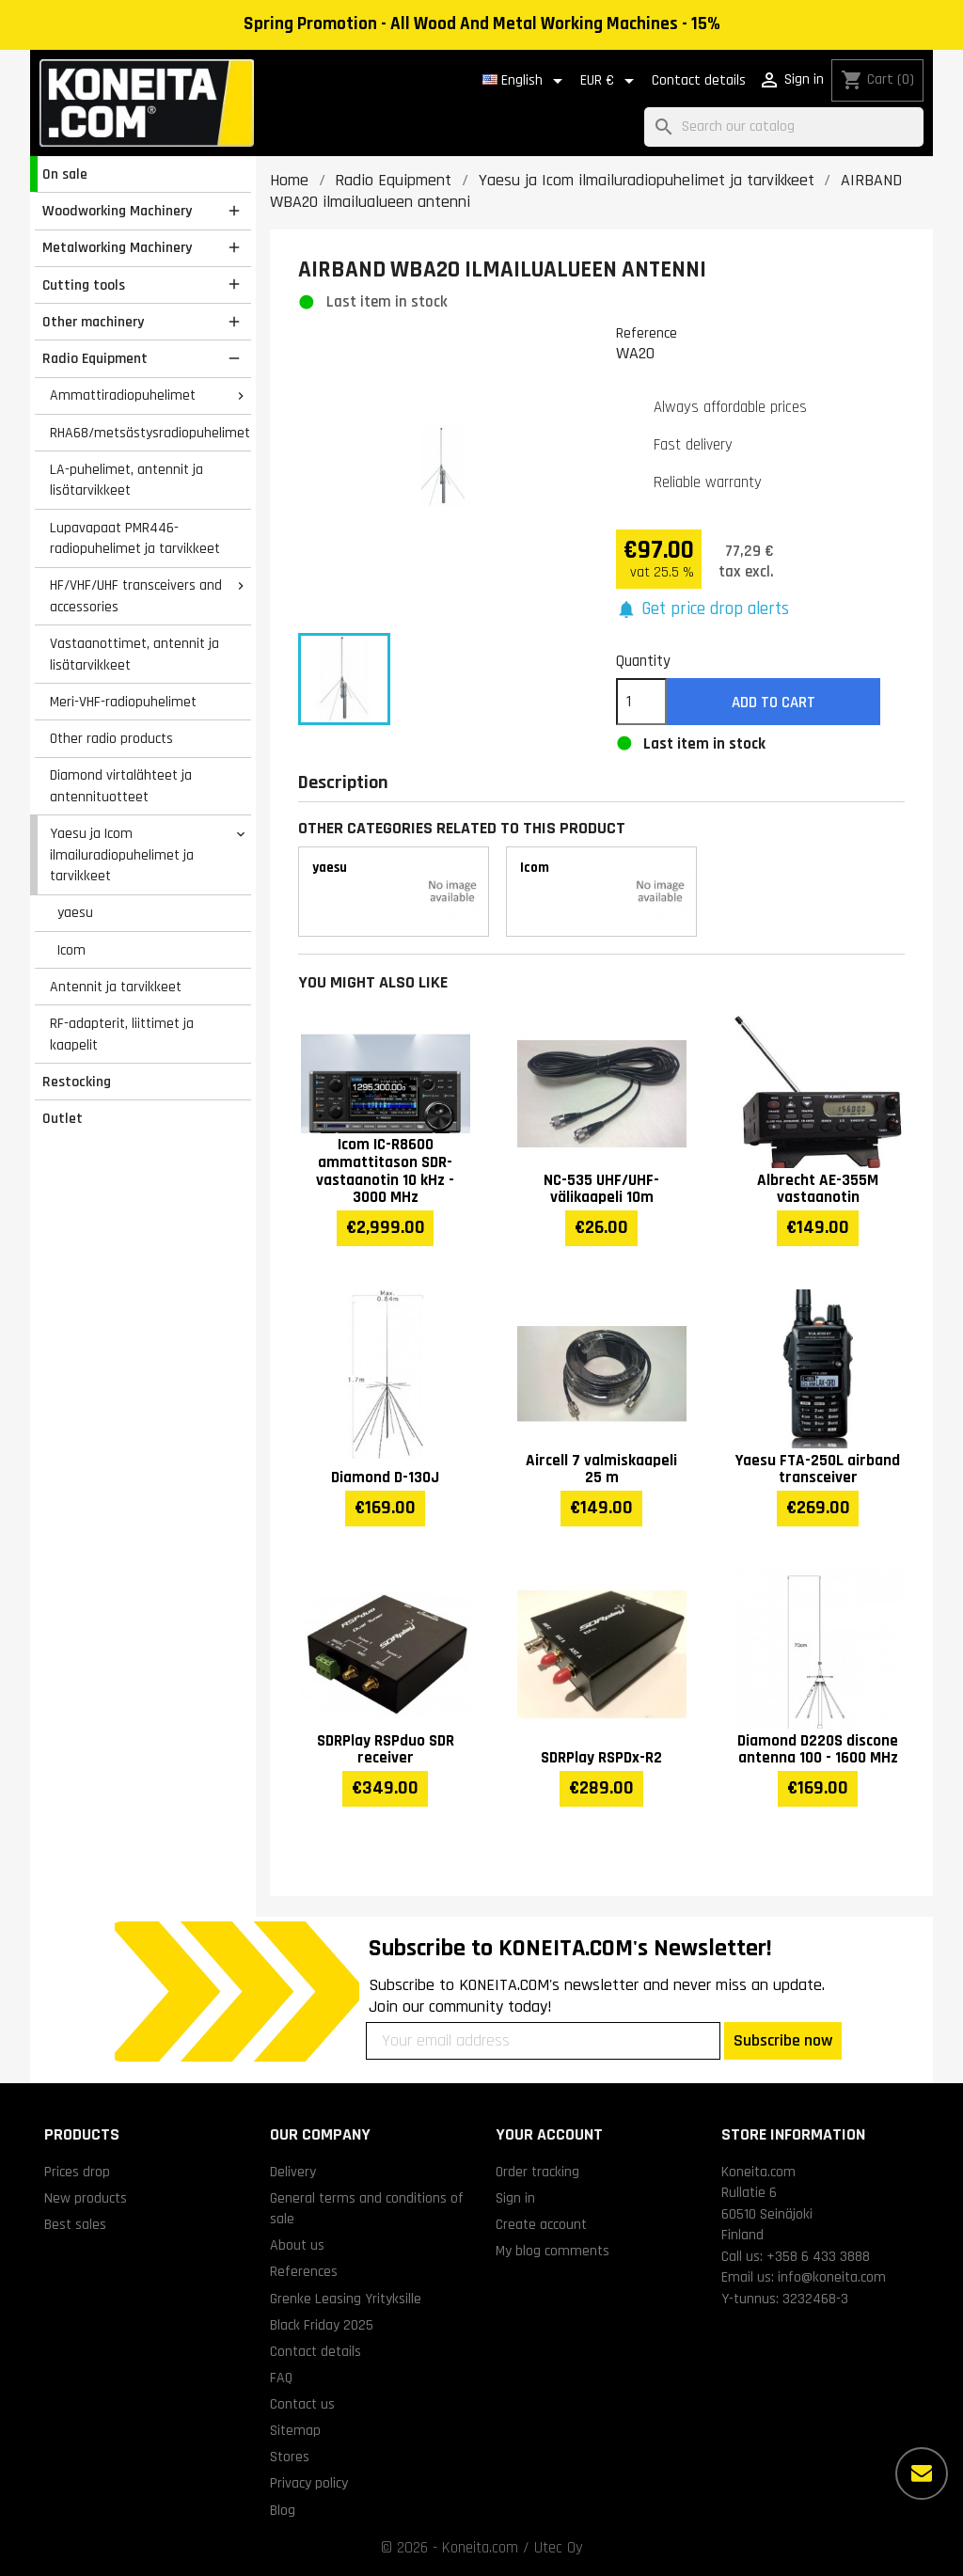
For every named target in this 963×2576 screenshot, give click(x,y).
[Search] (784, 127)
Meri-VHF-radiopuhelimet (123, 701)
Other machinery (93, 321)
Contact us (302, 2403)
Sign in (515, 2198)
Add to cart (773, 702)
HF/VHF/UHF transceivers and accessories (136, 596)
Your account (549, 2134)
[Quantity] (641, 701)
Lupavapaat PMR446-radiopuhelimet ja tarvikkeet (135, 538)
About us (297, 2245)
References (304, 2271)
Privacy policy (309, 2482)
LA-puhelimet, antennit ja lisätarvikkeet (126, 480)
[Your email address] (543, 2041)
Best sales (75, 2224)
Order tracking (537, 2171)
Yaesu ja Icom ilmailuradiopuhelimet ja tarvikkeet (122, 854)
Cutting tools (83, 285)
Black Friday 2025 (321, 2324)
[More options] (921, 2473)
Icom (71, 949)
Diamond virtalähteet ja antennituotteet (121, 786)
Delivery (293, 2171)
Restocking (76, 1081)
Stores (289, 2456)
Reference (646, 333)
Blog (282, 2510)
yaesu (75, 912)
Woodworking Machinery (117, 210)
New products (85, 2198)
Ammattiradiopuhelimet (123, 395)
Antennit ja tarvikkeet (116, 986)
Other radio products (111, 738)
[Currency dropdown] (610, 81)
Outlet (62, 1118)
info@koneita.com (832, 2277)
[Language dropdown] (525, 81)
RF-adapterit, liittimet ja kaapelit (122, 1034)
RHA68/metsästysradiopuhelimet (150, 432)
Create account (541, 2224)
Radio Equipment (95, 358)
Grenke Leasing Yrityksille (345, 2298)
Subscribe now (783, 2040)
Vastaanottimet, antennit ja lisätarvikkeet (134, 654)
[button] (703, 610)
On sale (64, 174)
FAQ (281, 2377)
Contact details (699, 80)
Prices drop (77, 2171)
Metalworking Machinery (117, 247)
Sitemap (295, 2430)
